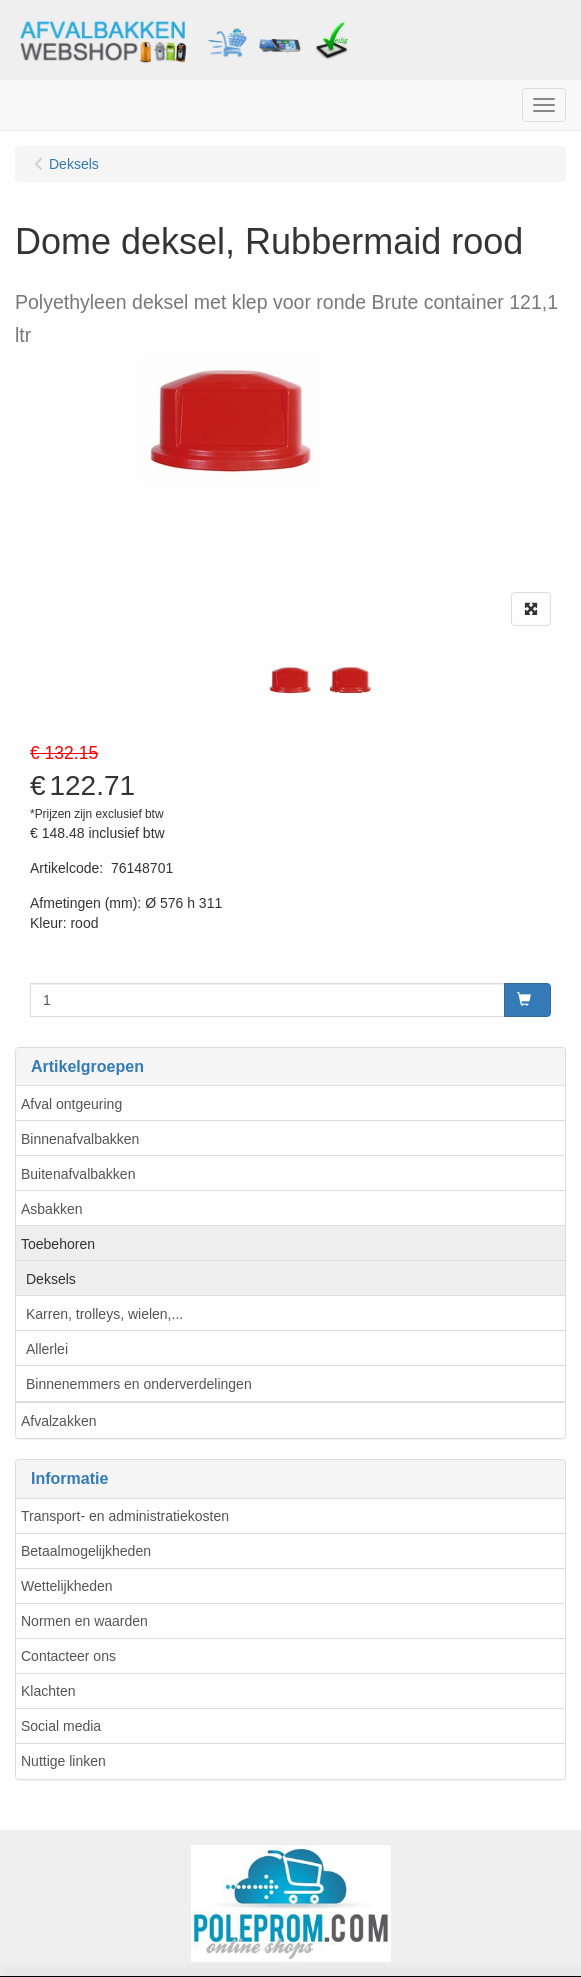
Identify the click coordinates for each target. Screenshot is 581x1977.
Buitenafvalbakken (78, 1174)
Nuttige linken (63, 1761)
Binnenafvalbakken (80, 1139)
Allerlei (47, 1349)
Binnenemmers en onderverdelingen (139, 1384)
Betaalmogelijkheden (86, 1551)
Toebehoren (58, 1244)
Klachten (48, 1691)
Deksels (51, 1279)
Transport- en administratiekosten (125, 1516)
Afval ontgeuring (71, 1104)
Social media (61, 1726)
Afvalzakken (58, 1421)
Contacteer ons (68, 1656)
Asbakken (51, 1209)
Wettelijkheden (67, 1586)
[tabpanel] (290, 680)
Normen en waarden (84, 1621)
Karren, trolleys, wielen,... (104, 1314)
